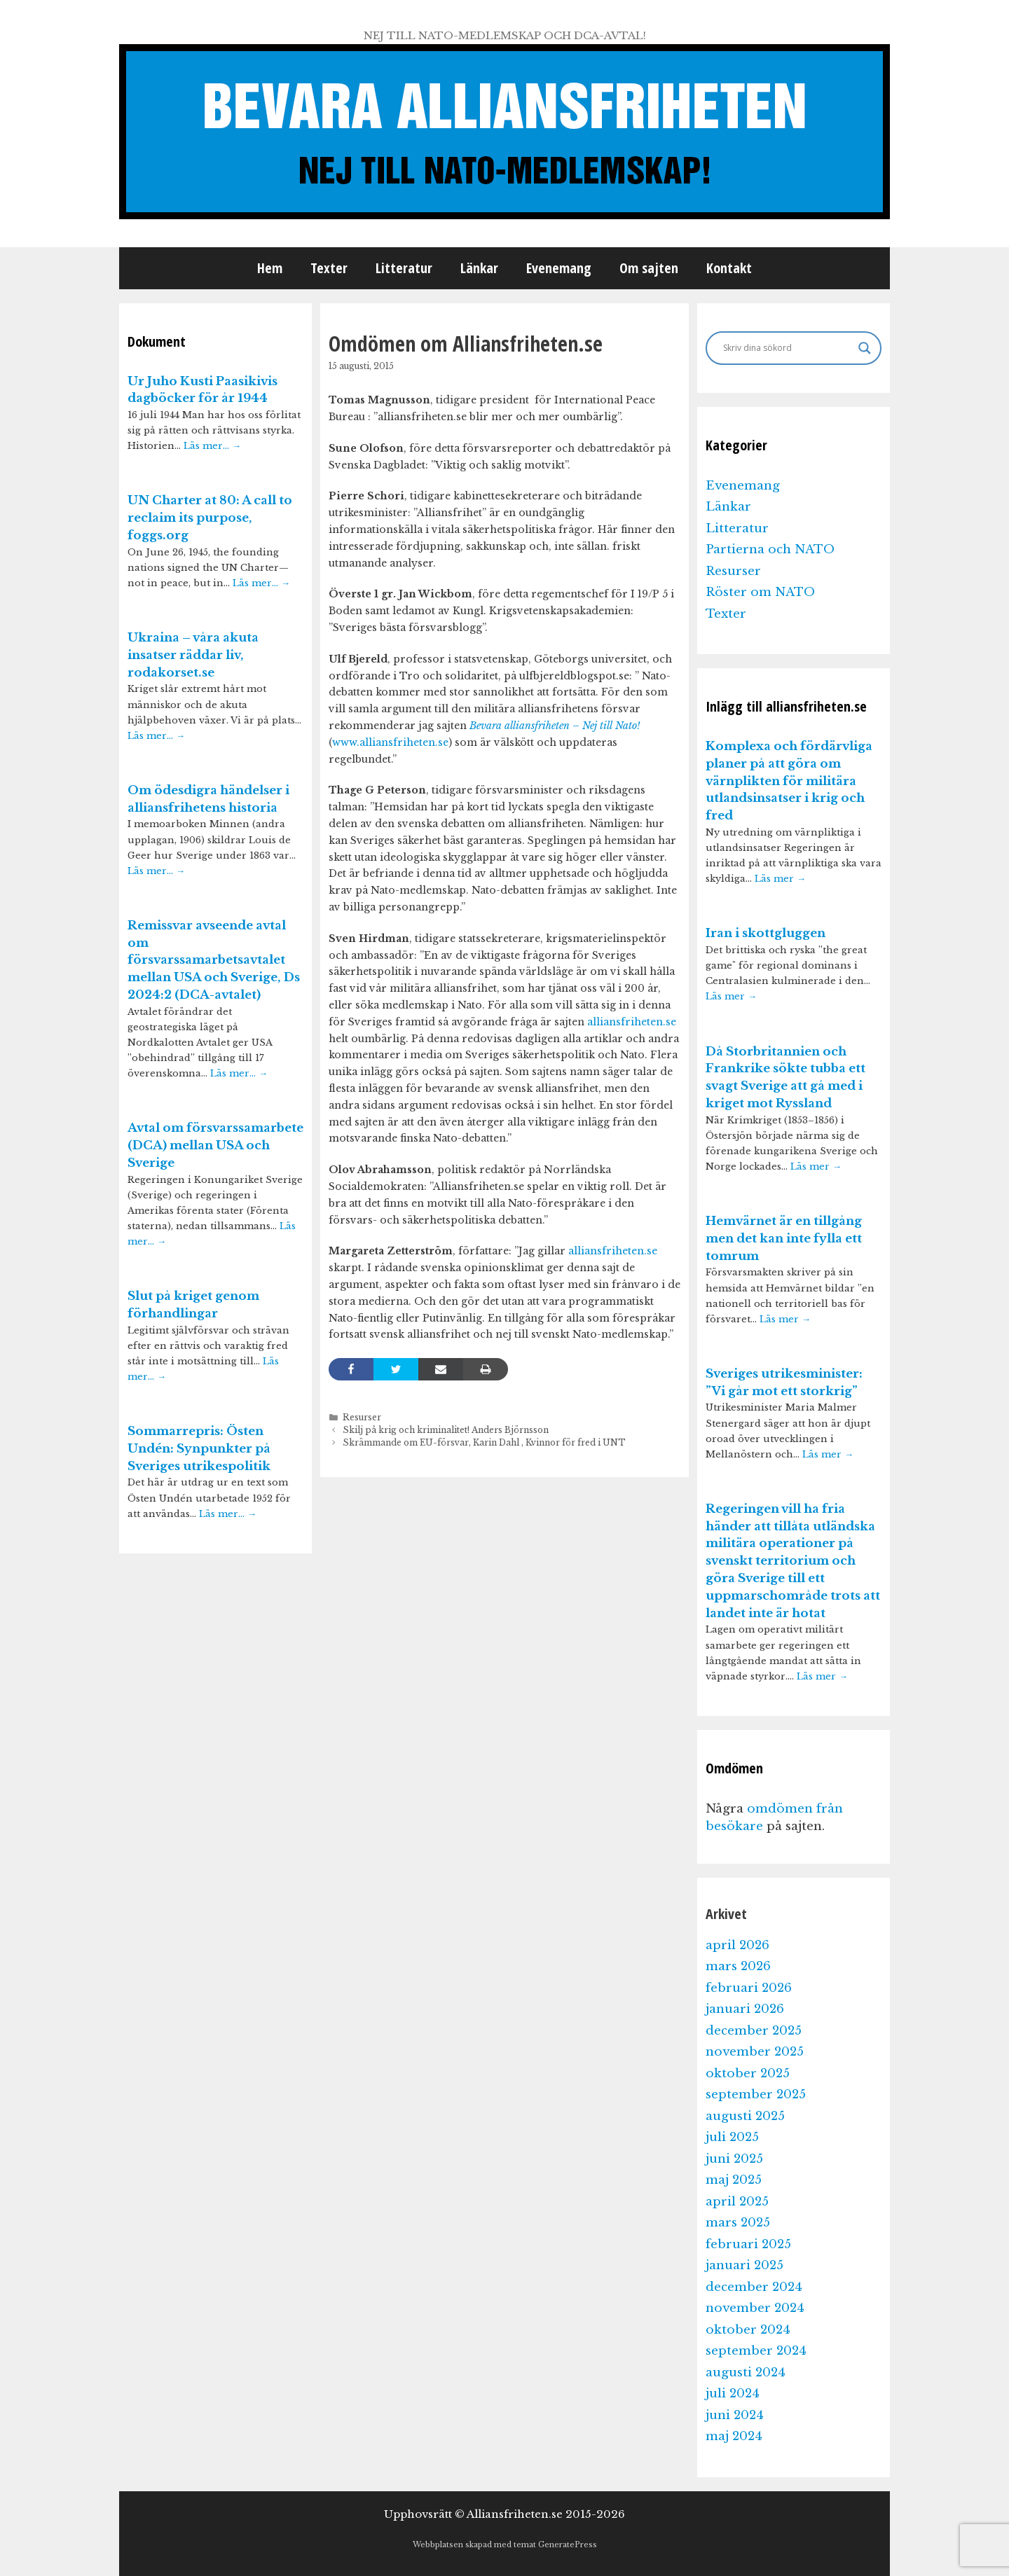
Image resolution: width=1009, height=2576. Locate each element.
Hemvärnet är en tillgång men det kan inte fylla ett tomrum (784, 1238)
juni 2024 (735, 2415)
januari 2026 (745, 2009)
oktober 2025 (748, 2073)
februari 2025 (748, 2244)
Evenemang (558, 267)
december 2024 (754, 2287)
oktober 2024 (748, 2329)
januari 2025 (744, 2265)
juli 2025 (732, 2137)
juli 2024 (733, 2393)
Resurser (362, 1417)
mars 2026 (738, 1966)
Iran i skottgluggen (765, 933)
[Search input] (787, 348)
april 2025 (737, 2201)
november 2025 (755, 2051)
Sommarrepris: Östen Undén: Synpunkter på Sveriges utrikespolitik (199, 1449)
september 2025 (756, 2094)
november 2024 (755, 2308)
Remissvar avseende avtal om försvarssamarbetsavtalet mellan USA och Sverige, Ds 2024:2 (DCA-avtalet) (214, 960)
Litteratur (404, 267)
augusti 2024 (745, 2372)
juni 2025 (734, 2159)
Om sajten (648, 267)
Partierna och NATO (770, 549)
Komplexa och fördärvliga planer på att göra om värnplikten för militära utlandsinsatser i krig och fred (789, 781)
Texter (329, 267)
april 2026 (737, 1945)
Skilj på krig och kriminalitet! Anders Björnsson (446, 1430)
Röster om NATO (760, 592)
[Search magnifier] (864, 348)
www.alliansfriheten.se (390, 742)
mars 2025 (738, 2222)
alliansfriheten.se (631, 1022)
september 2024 (756, 2350)
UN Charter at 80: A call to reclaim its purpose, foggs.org (210, 518)
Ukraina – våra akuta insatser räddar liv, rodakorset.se (193, 655)
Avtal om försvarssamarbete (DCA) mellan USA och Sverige (215, 1145)
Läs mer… (212, 446)
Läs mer (780, 879)
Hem (269, 267)
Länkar (479, 267)
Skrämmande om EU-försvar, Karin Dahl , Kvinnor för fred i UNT (484, 1442)
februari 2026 (749, 1988)
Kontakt (729, 267)
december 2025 (754, 2030)
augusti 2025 (745, 2116)
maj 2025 (734, 2180)
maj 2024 (734, 2436)
